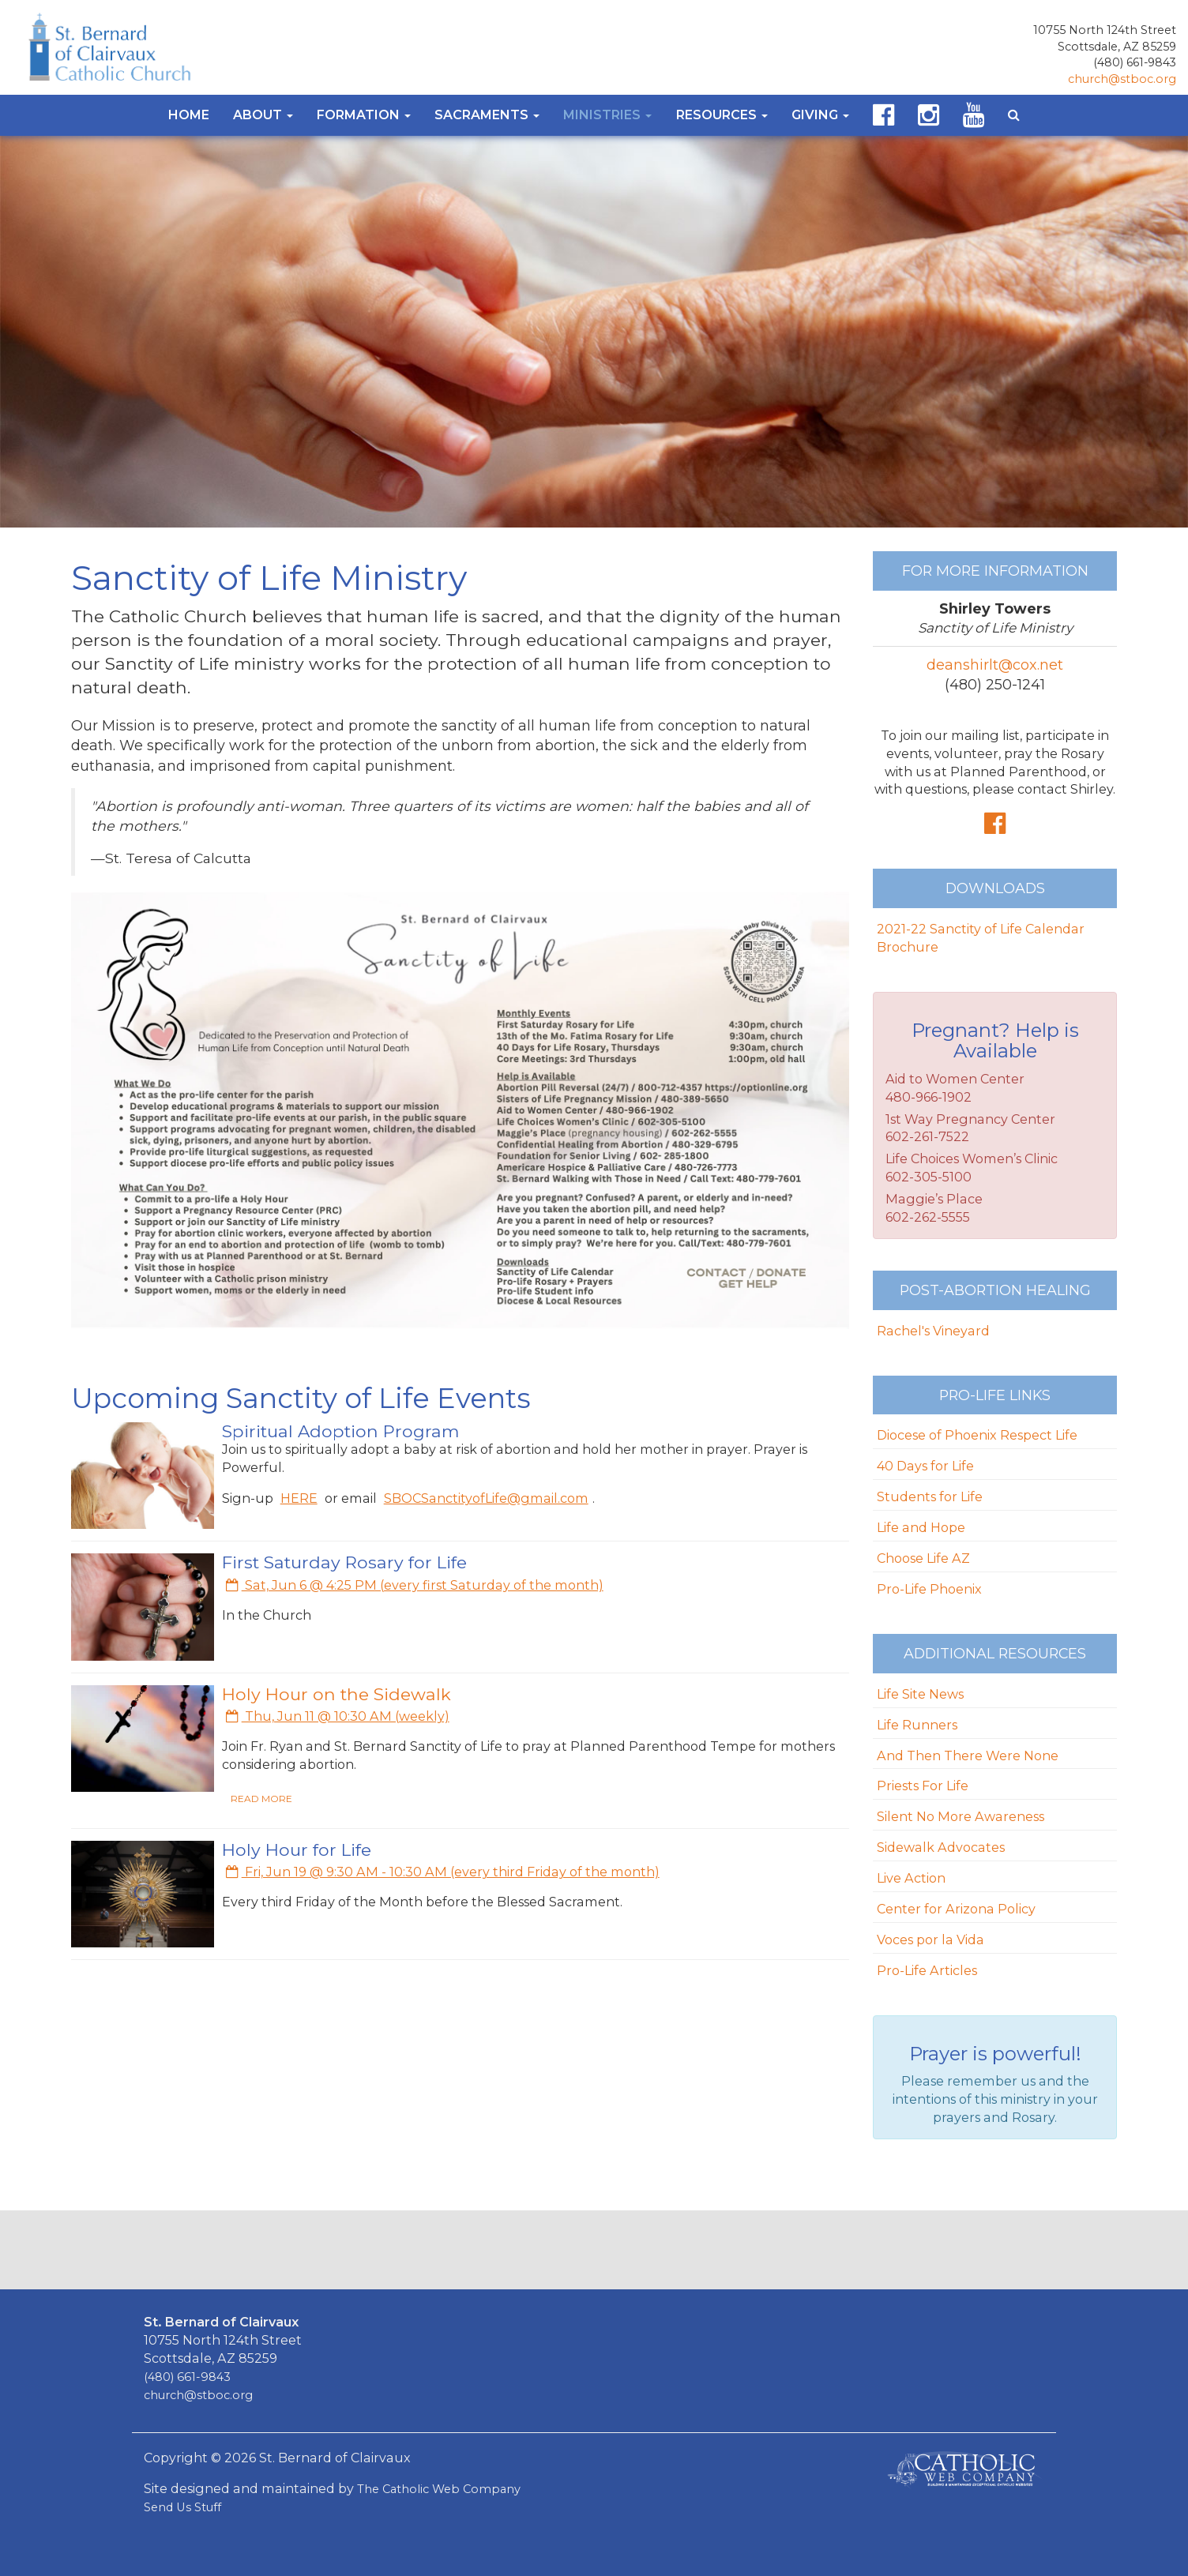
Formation (364, 114)
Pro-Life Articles (927, 1970)
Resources (722, 114)
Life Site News (920, 1694)
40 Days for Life (925, 1466)
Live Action (911, 1878)
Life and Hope (921, 1527)
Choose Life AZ (923, 1558)
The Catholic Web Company (439, 2489)
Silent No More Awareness (960, 1816)
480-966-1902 (928, 1097)
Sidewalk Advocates (941, 1847)
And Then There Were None (967, 1755)
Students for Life (930, 1496)
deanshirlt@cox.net (995, 664)
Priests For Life (922, 1785)
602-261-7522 (927, 1136)
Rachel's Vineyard (933, 1331)
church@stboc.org (1122, 79)
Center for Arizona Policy (956, 1909)
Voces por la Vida (930, 1939)
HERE (299, 1498)
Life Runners (917, 1725)
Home (188, 114)
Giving (820, 114)
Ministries (607, 114)
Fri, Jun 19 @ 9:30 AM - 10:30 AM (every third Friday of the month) (443, 1871)
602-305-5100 (928, 1177)
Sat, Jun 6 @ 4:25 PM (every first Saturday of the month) (414, 1585)
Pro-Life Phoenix (929, 1589)
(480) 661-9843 (1134, 62)
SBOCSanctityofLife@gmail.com (486, 1498)
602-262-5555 (927, 1217)
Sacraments (486, 114)
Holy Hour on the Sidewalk (336, 1694)
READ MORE (261, 1798)
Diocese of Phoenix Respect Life (977, 1435)
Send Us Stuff (182, 2507)
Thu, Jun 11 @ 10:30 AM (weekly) (337, 1716)
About (263, 114)
